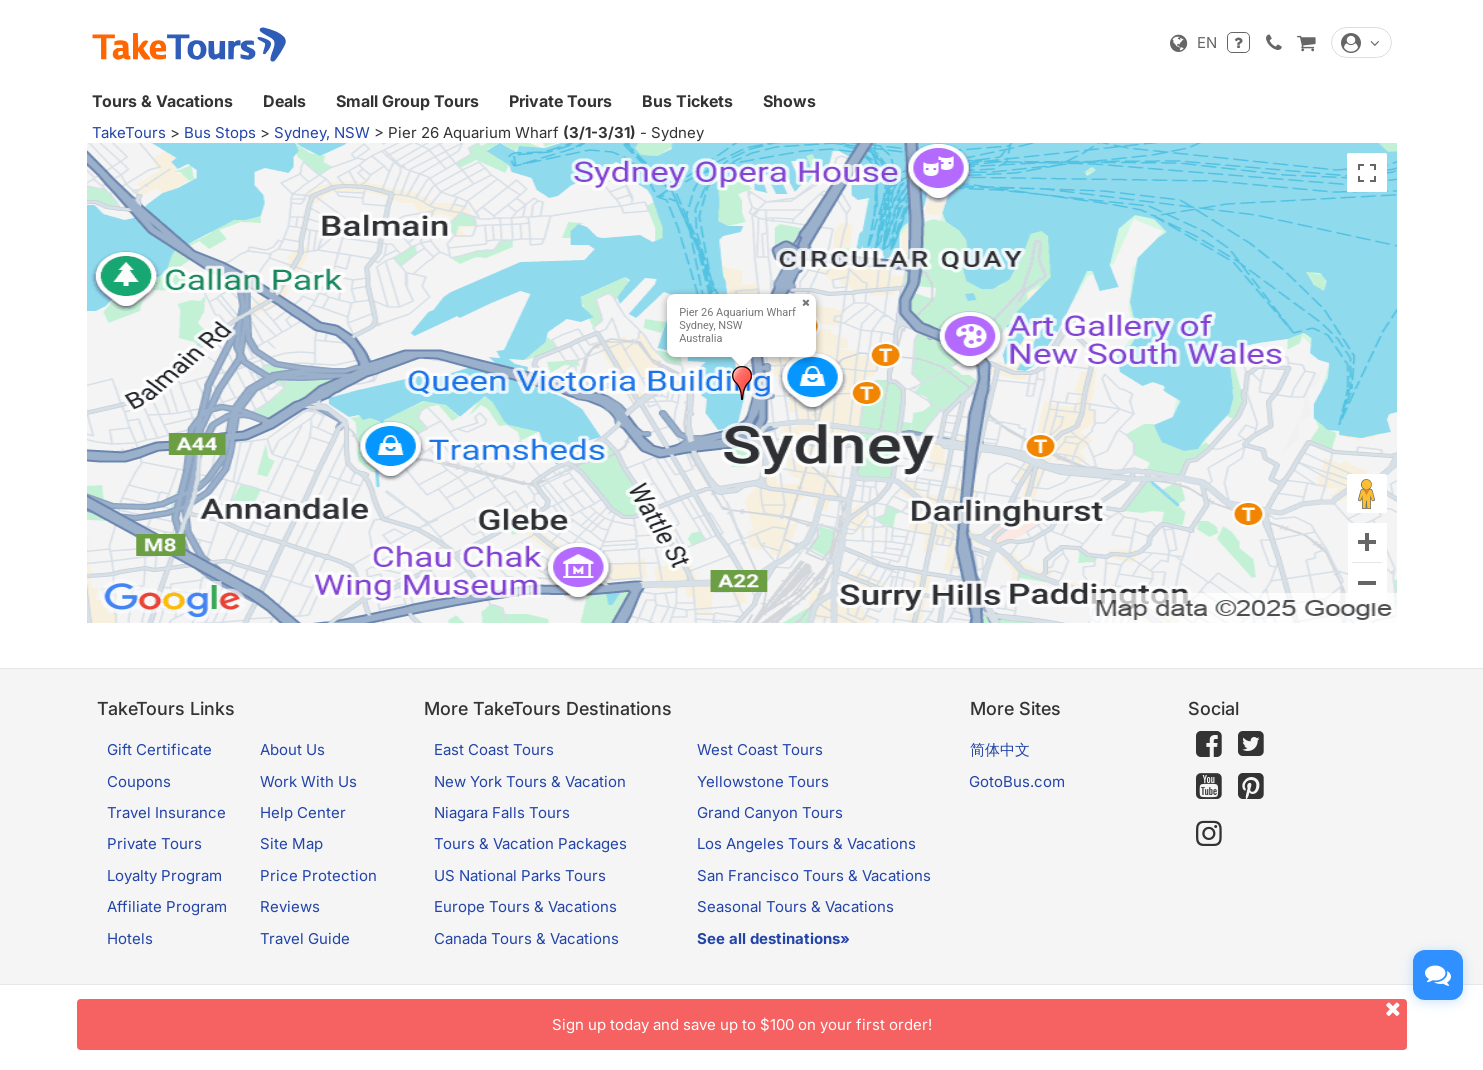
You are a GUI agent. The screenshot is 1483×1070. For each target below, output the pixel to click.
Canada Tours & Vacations (526, 938)
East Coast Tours (494, 749)
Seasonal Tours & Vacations (795, 906)
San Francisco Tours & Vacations (814, 875)
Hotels (130, 938)
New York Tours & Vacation (530, 781)
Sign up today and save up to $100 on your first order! (979, 1016)
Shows (789, 101)
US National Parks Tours (520, 875)
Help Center (303, 812)
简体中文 (1000, 749)
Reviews (290, 906)
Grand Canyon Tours (770, 812)
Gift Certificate (159, 749)
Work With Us (308, 781)
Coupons (139, 781)
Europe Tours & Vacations (525, 906)
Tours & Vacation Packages (530, 843)
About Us (292, 749)
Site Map (291, 843)
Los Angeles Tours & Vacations (806, 843)
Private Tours (560, 101)
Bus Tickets (687, 101)
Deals (284, 101)
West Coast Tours (760, 749)
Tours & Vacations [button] (162, 101)
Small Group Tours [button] (407, 101)
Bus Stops (220, 132)
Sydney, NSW (322, 132)
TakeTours (129, 132)
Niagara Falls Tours (502, 812)
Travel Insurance (166, 812)
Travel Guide (305, 938)
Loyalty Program (164, 875)
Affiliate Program (167, 906)
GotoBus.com (1017, 781)
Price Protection (318, 875)
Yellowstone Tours (763, 781)
